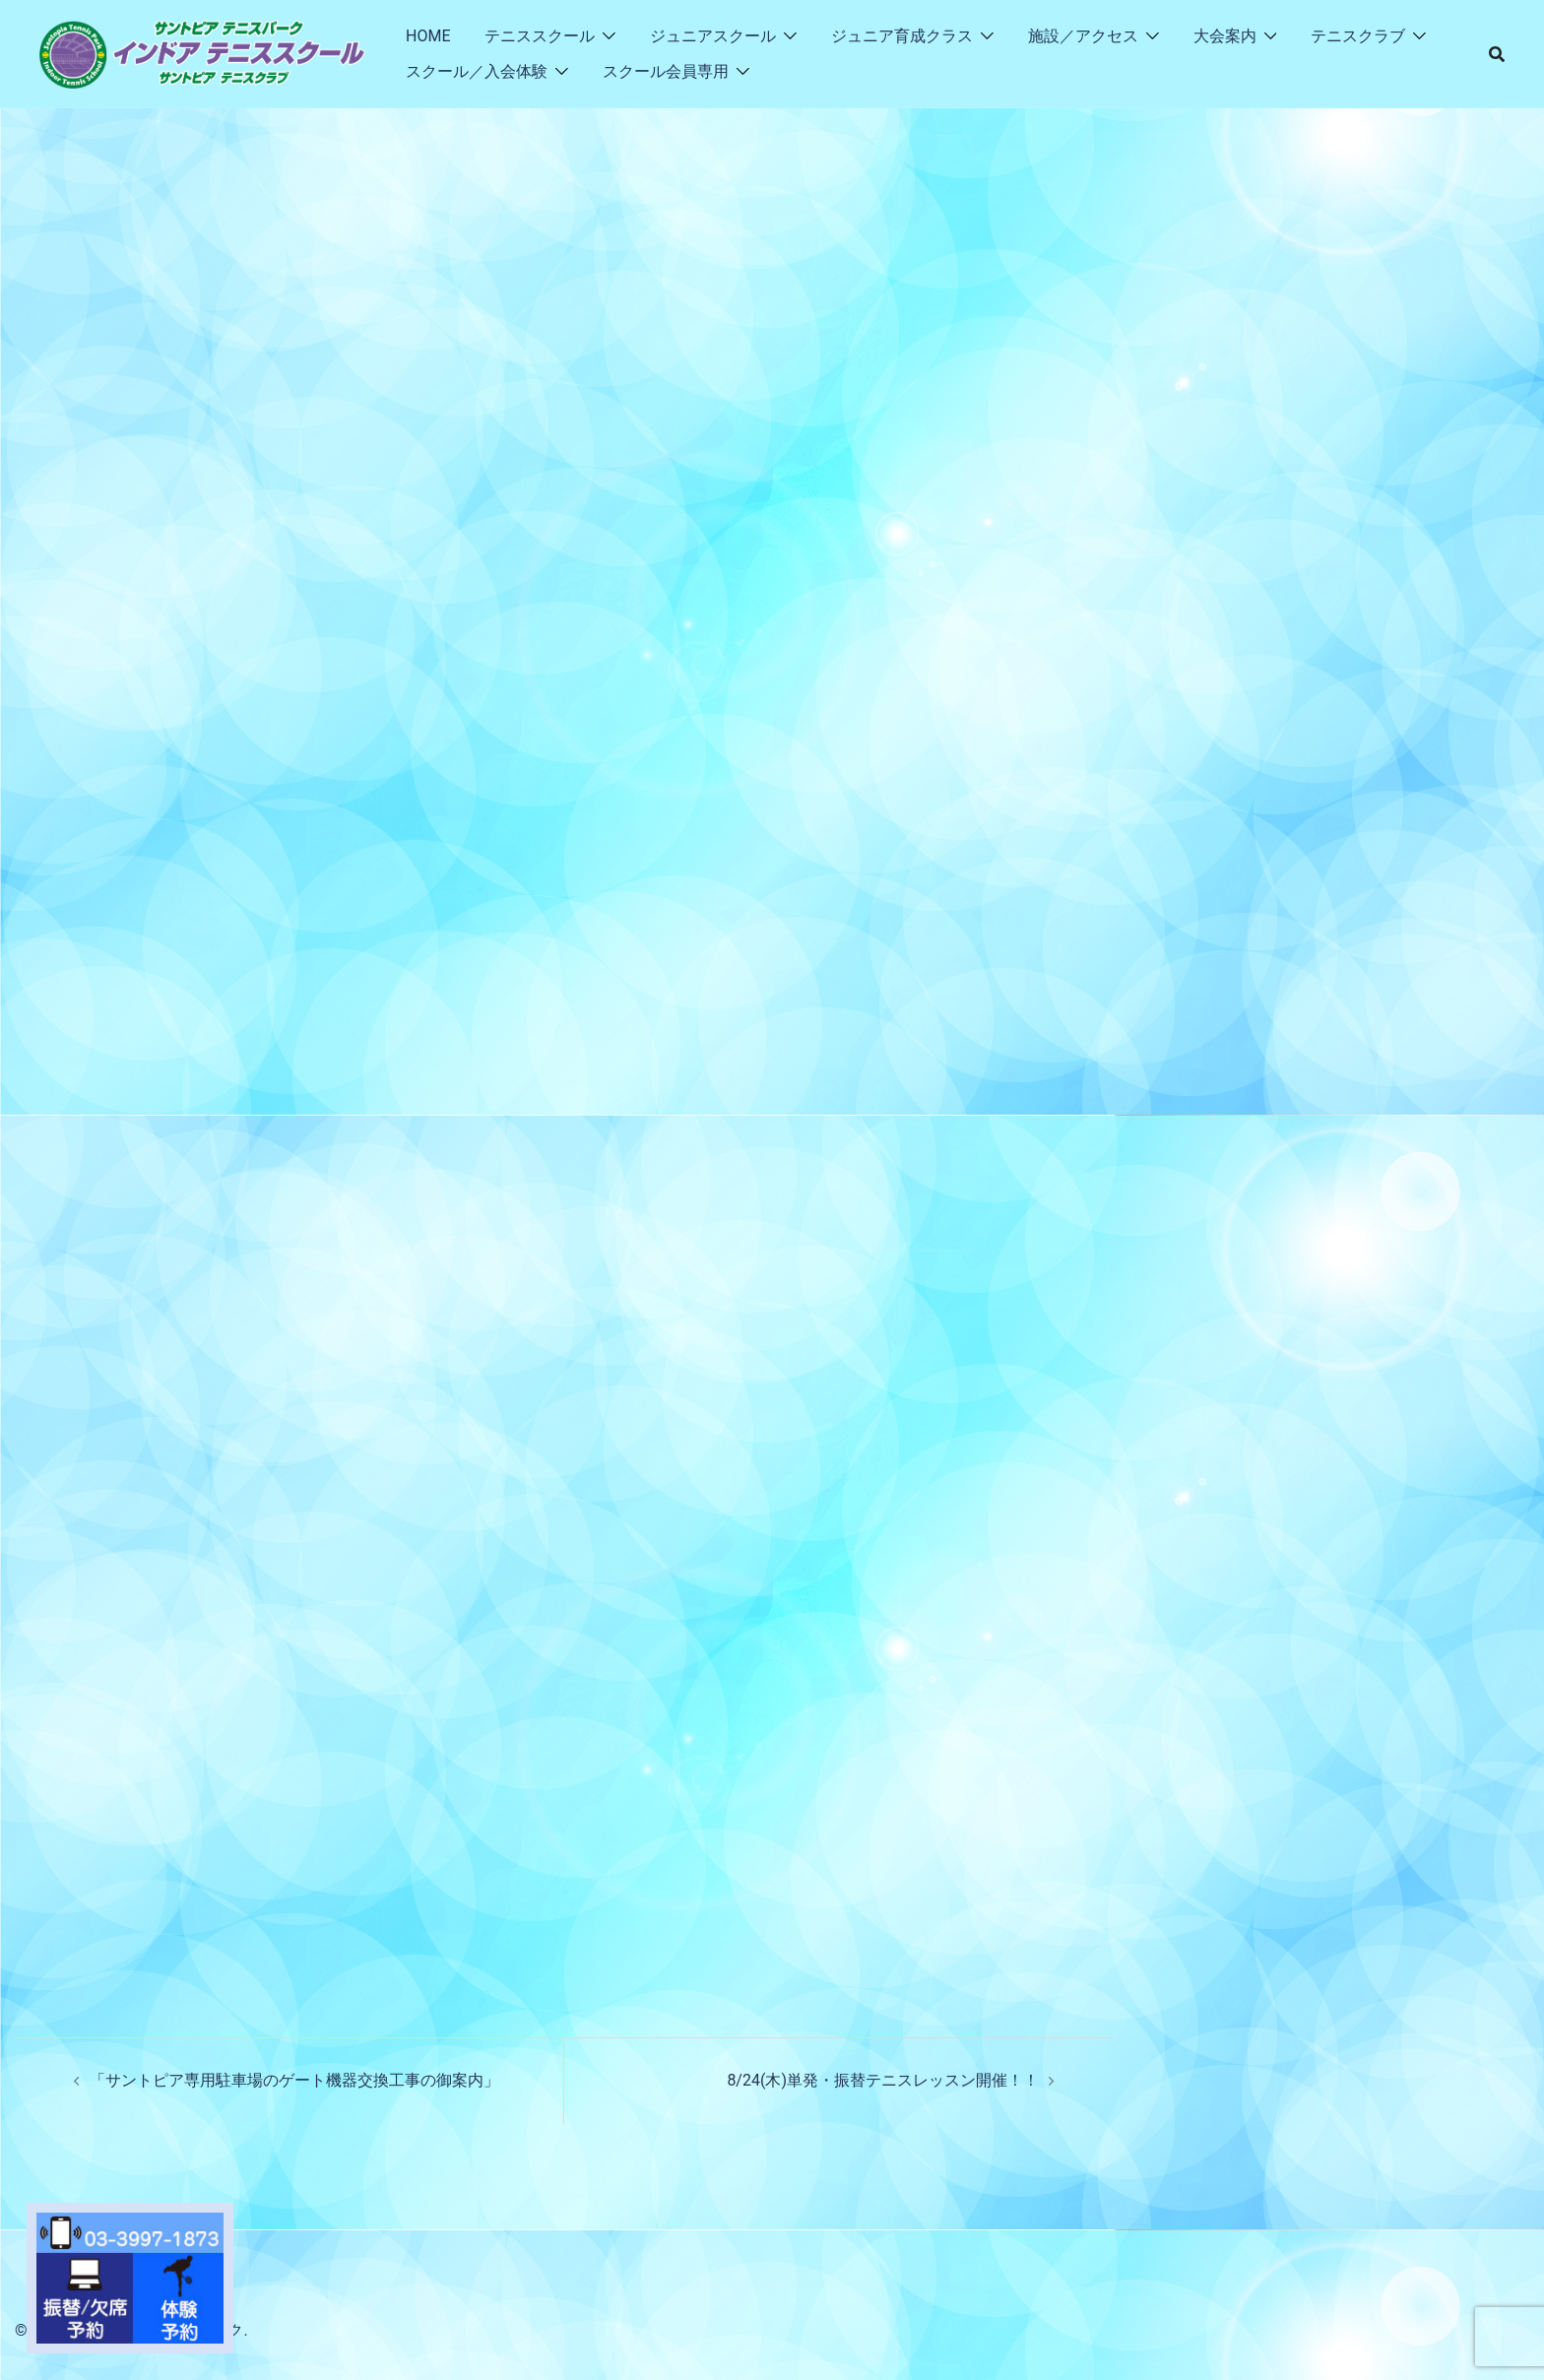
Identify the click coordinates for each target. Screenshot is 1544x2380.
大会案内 (1224, 36)
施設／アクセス (1083, 36)
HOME (428, 36)
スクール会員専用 (666, 71)
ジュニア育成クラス (902, 36)
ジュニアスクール (713, 36)
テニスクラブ (1358, 36)
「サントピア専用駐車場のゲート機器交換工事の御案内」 (294, 2080)
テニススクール (539, 36)
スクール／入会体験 (476, 71)
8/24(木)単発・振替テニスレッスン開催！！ (883, 2080)
